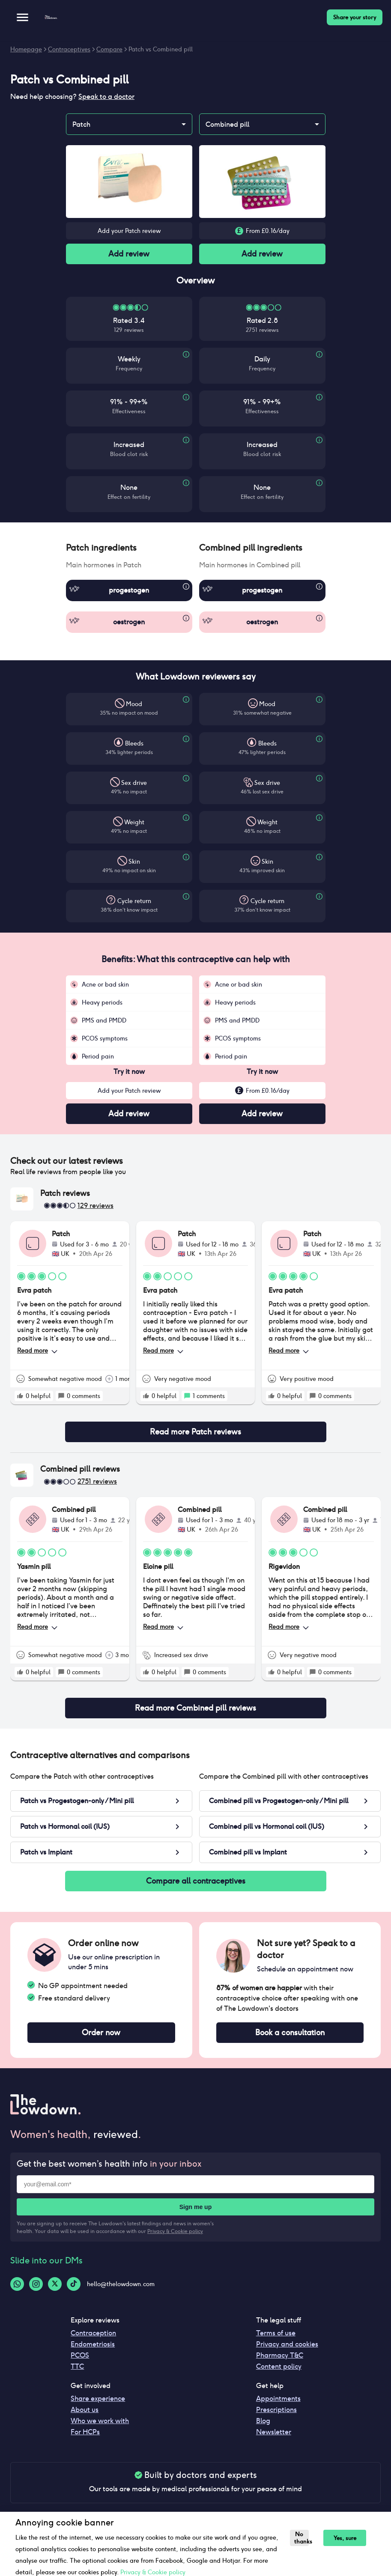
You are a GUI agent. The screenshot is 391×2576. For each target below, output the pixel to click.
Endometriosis (93, 2344)
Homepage (26, 49)
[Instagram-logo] (36, 2284)
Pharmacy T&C (279, 2355)
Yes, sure (345, 2538)
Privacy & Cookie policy (175, 2231)
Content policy (278, 2366)
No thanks (301, 2538)
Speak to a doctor (106, 96)
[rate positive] (20, 1395)
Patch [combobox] (81, 124)
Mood (134, 704)
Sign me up (195, 2206)
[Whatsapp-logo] (17, 2284)
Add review (128, 254)
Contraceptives (69, 49)
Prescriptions (276, 2409)
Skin (134, 861)
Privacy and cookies (287, 2344)
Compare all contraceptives (195, 1881)
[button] (129, 548)
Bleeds (134, 743)
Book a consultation (290, 2032)
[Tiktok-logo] (74, 2284)
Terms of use (275, 2333)
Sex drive (134, 783)
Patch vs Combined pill (160, 49)
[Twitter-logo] (55, 2284)
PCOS (80, 2355)
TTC (77, 2366)
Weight (134, 822)
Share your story (354, 17)
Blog (263, 2420)
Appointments (278, 2398)
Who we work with (100, 2420)
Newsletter (273, 2431)
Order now (101, 2032)
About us (84, 2409)
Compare (109, 49)
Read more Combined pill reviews (195, 1708)
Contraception (93, 2333)
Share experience (98, 2398)
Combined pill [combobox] (227, 124)
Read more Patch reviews (195, 1432)
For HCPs (85, 2431)
